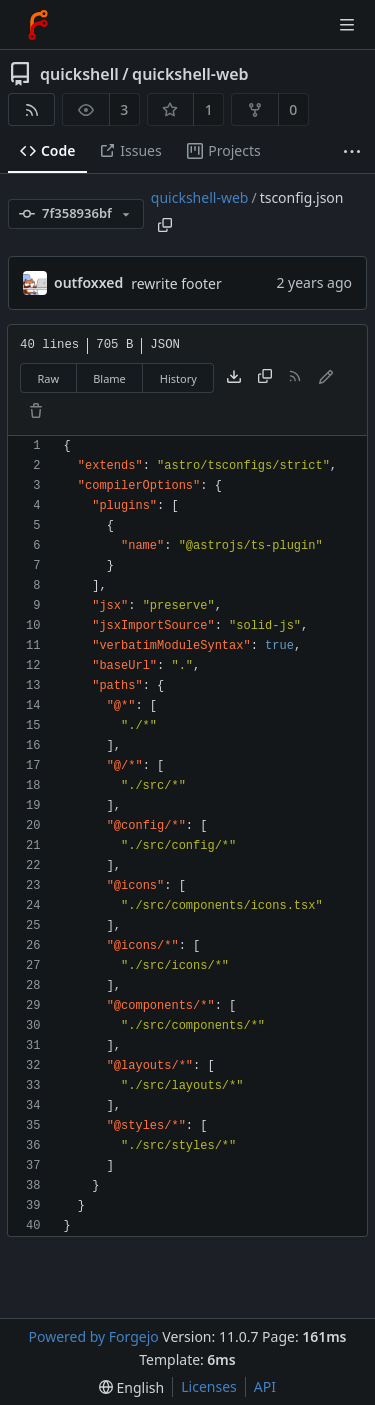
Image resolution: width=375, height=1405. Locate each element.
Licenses (209, 1386)
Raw (49, 378)
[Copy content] (265, 378)
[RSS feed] (31, 109)
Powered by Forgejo (93, 1336)
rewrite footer (176, 283)
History (178, 378)
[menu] (131, 1387)
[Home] (38, 25)
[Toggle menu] (347, 25)
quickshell (79, 74)
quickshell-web (190, 74)
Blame (109, 378)
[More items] (352, 151)
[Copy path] (165, 225)
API (265, 1386)
